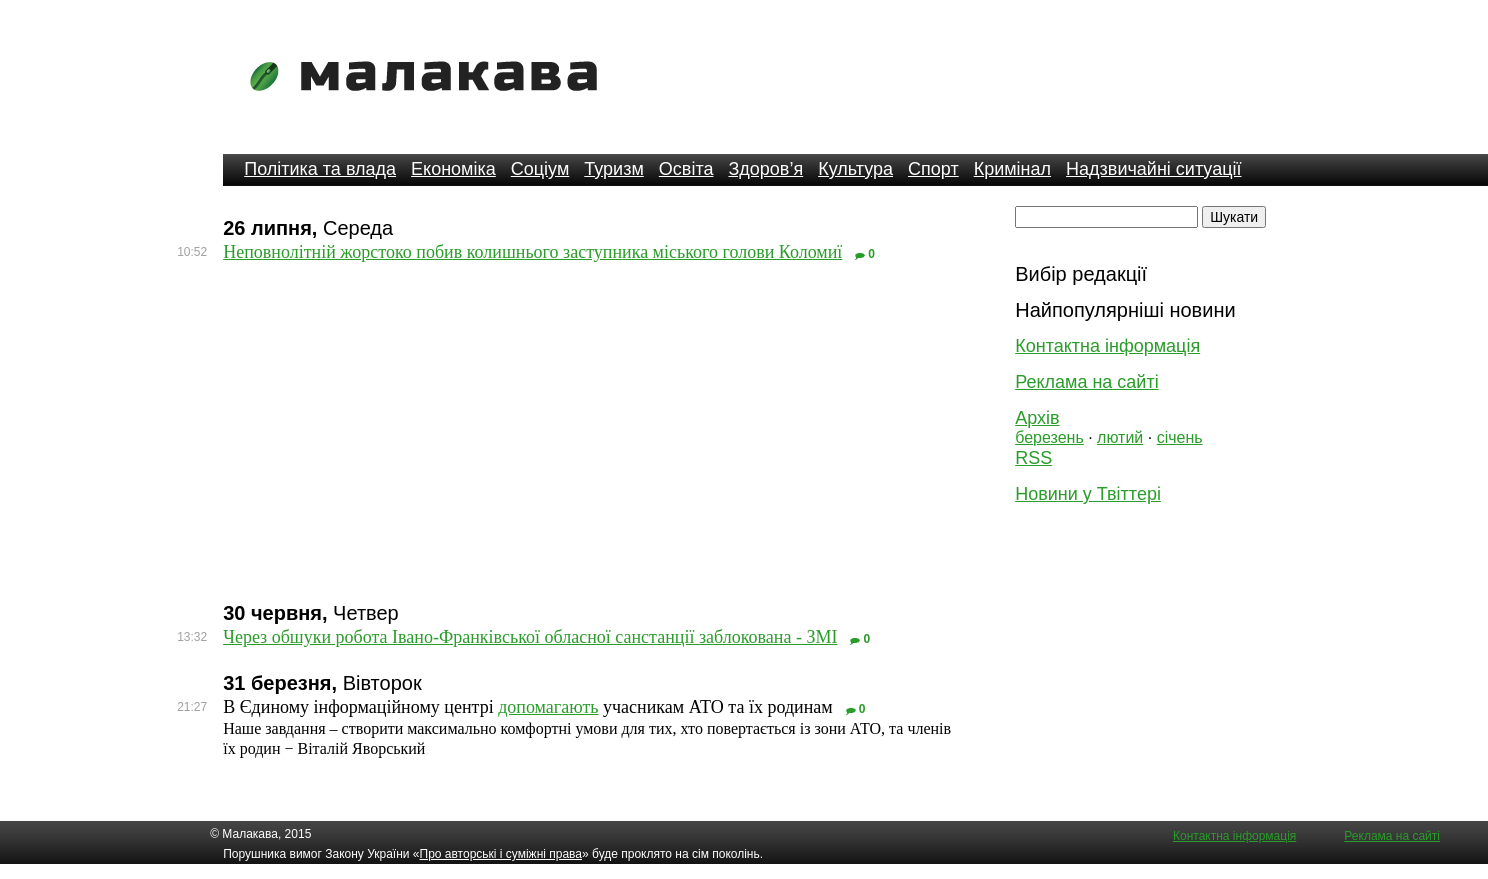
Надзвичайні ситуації (1153, 169)
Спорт (933, 169)
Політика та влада (320, 169)
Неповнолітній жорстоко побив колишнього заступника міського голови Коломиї (532, 252)
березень (1049, 437)
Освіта (686, 169)
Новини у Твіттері (1088, 494)
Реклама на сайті (1086, 382)
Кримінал (1012, 169)
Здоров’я (765, 169)
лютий (1120, 437)
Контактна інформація (1107, 346)
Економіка (453, 169)
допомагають (548, 707)
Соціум (540, 169)
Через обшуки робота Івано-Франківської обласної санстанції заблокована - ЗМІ (530, 637)
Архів (1037, 418)
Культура (855, 169)
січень (1180, 437)
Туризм (613, 169)
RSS (1033, 458)
